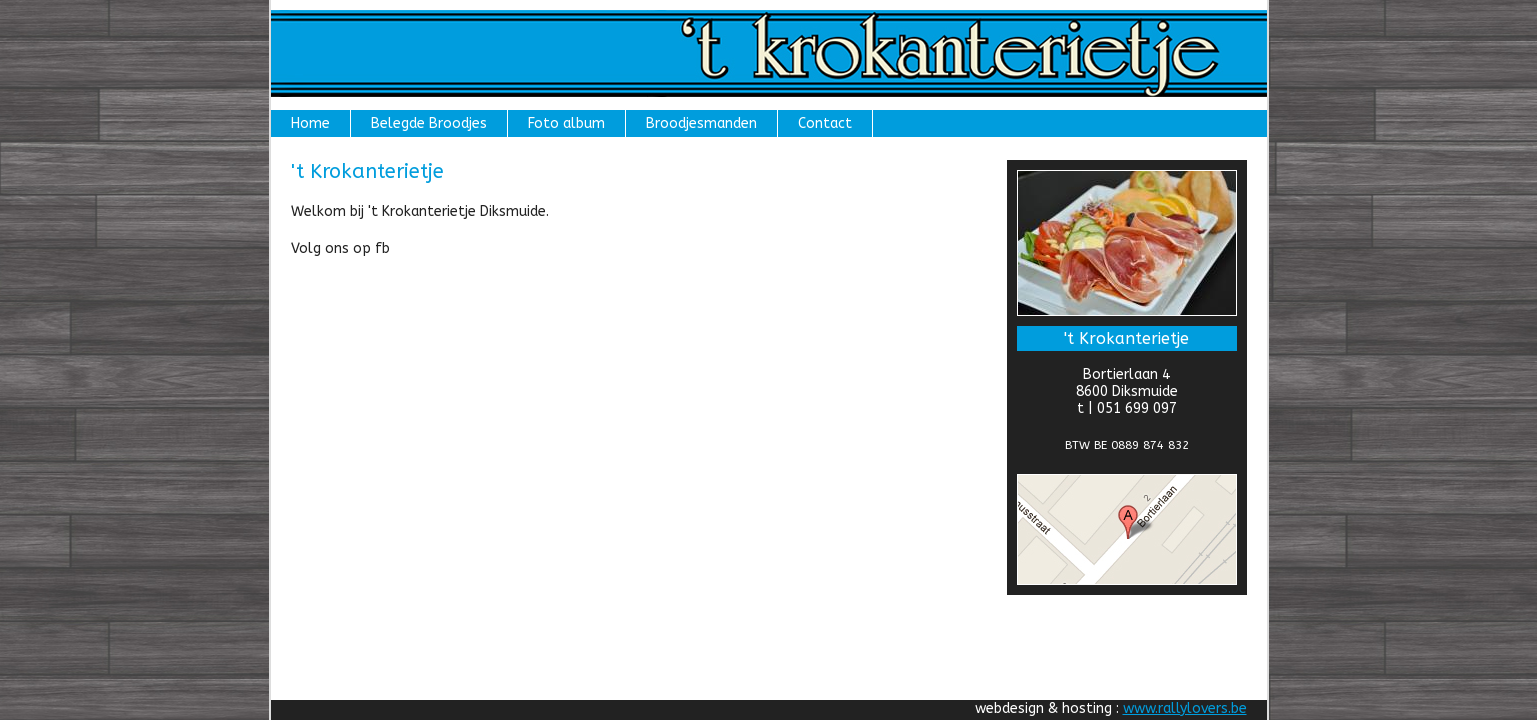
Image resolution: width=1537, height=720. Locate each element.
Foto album (566, 123)
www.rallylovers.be (1185, 708)
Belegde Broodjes (429, 123)
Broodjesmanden (701, 123)
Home (310, 123)
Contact (825, 123)
